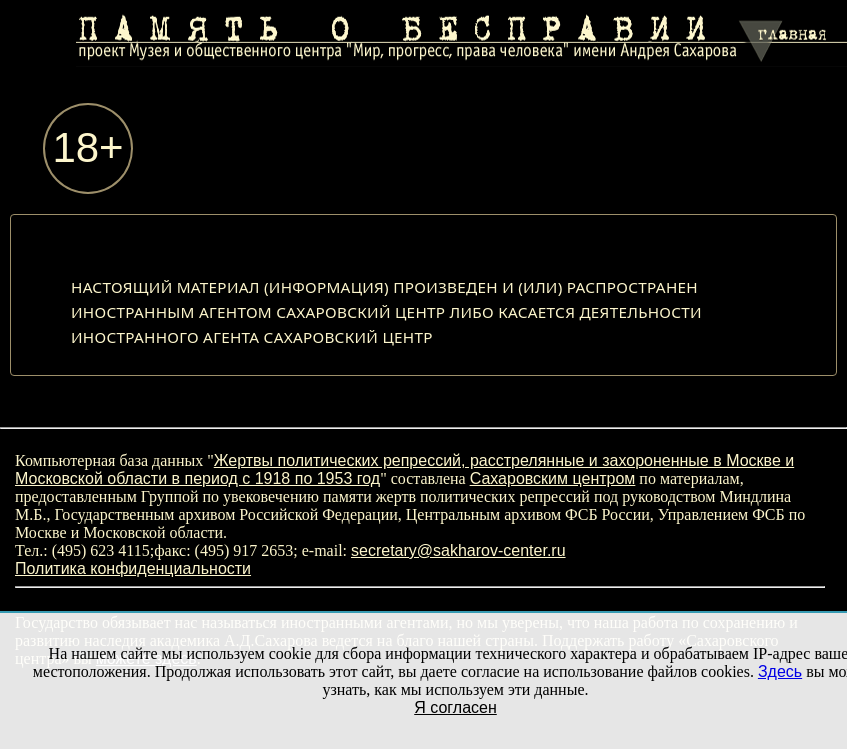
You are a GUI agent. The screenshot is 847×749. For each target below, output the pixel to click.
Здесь (780, 671)
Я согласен (455, 707)
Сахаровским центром (553, 478)
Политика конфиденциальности (133, 568)
